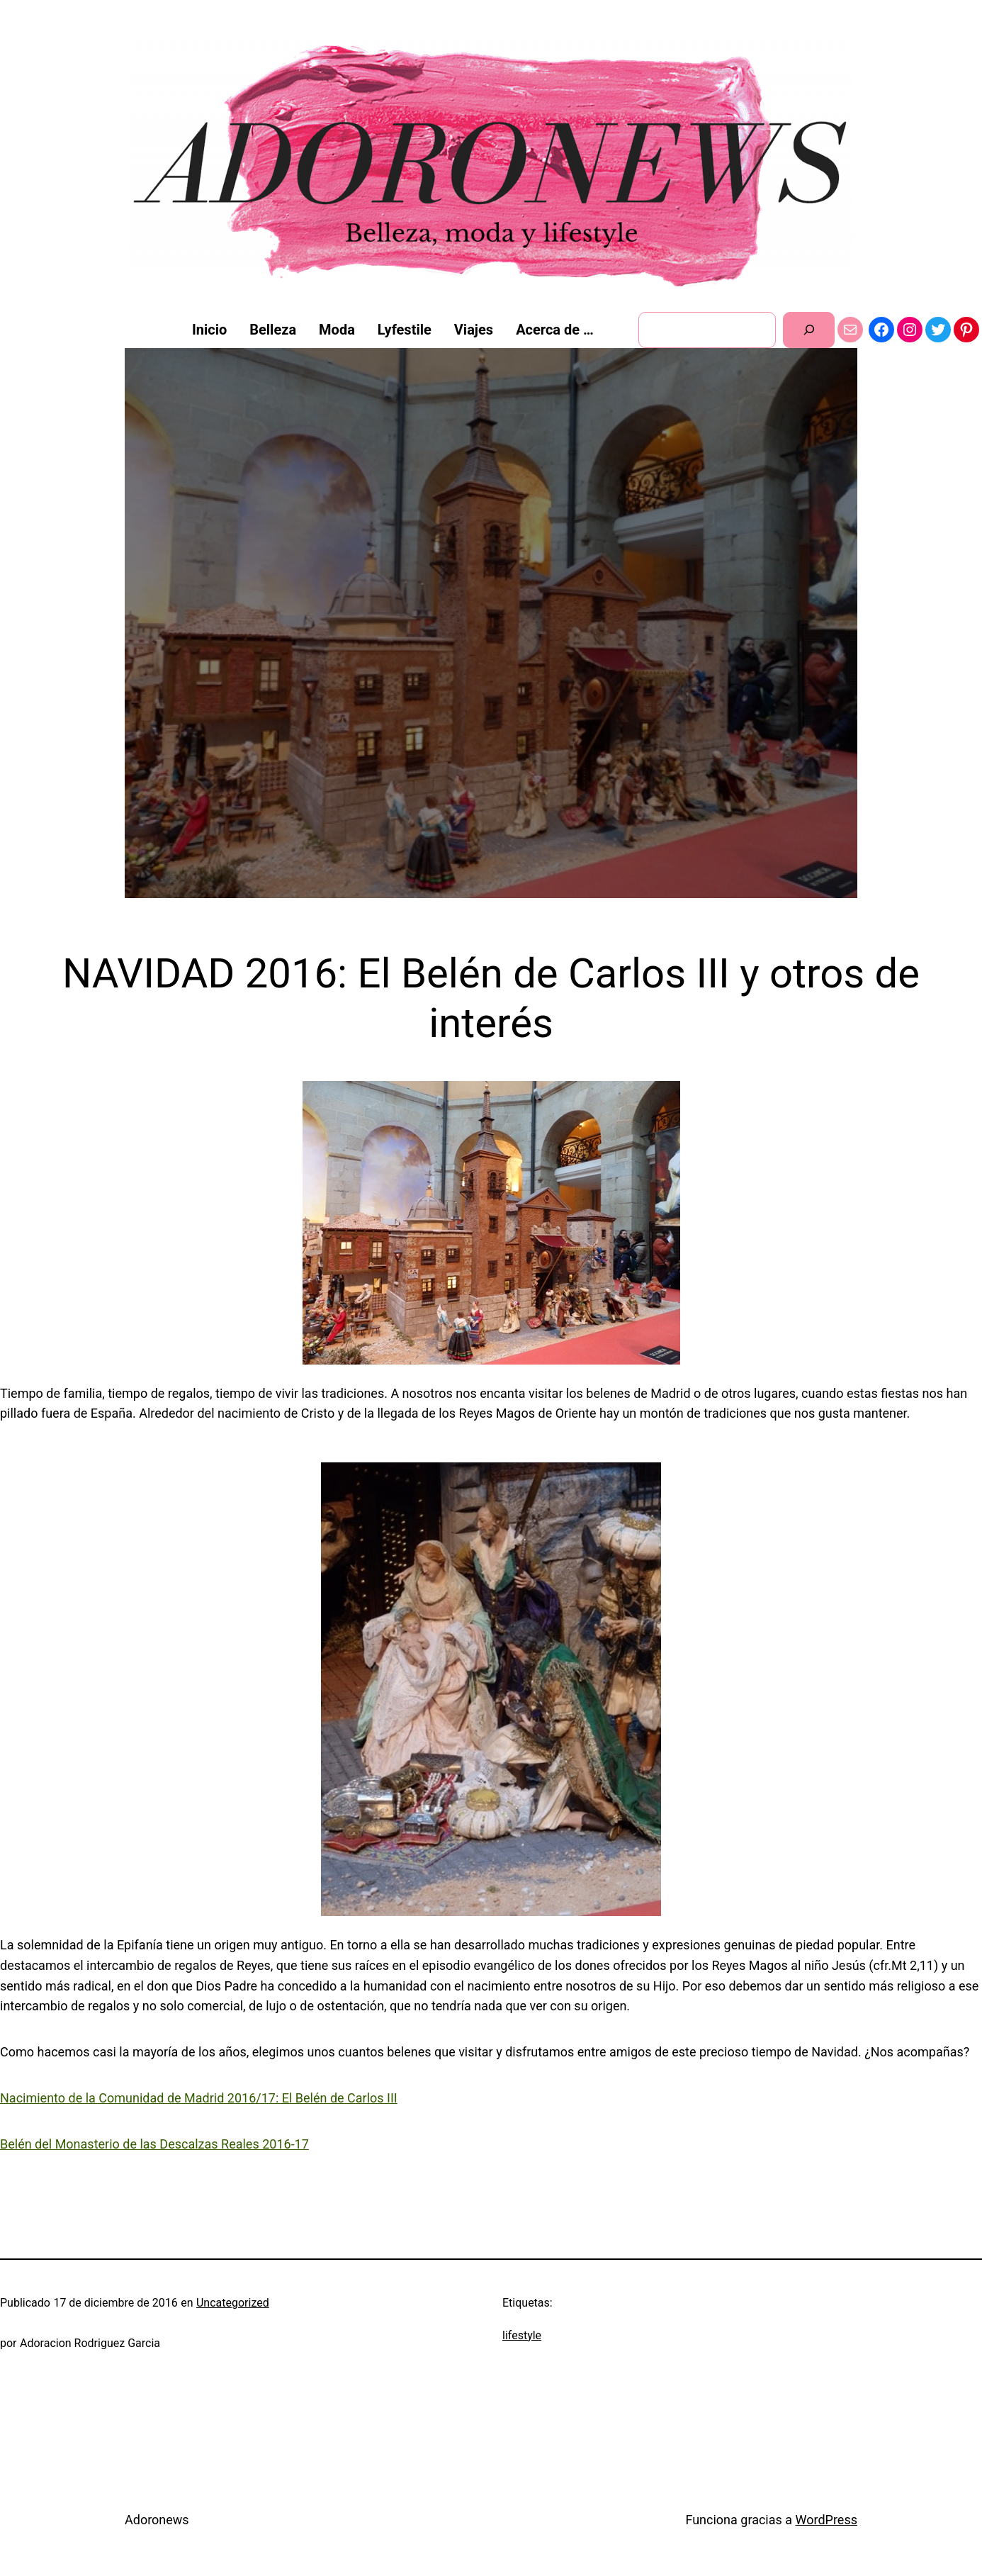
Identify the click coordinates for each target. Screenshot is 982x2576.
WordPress (826, 2519)
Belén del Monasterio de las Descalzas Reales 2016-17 (154, 2144)
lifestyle (521, 2335)
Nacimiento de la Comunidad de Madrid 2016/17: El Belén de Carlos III (198, 2097)
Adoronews (157, 2519)
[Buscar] (809, 330)
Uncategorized (232, 2302)
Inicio (209, 329)
